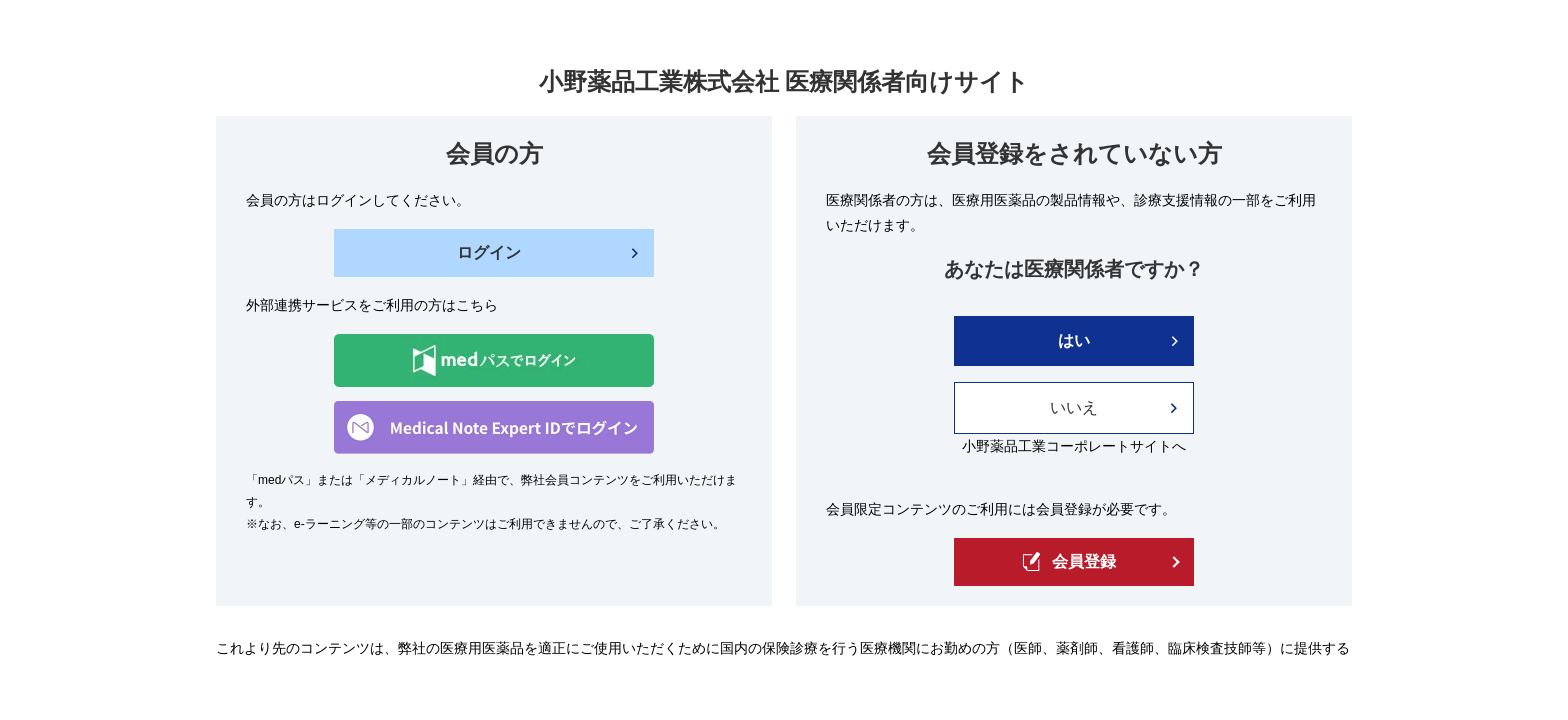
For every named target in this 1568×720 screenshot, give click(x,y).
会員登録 (1069, 561)
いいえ (1074, 407)
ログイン (489, 252)
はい (1074, 340)
